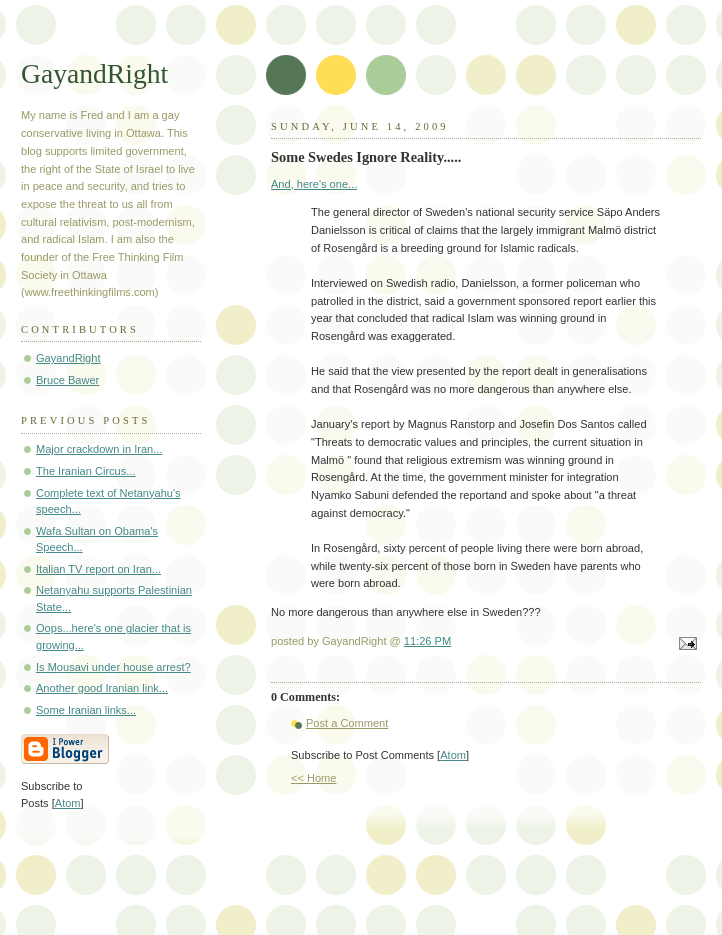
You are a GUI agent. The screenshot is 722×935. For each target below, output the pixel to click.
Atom (453, 755)
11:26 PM (427, 641)
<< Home (313, 778)
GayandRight (94, 73)
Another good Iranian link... (102, 688)
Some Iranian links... (86, 710)
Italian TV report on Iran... (98, 569)
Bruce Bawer (67, 380)
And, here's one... (314, 184)
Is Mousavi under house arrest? (113, 667)
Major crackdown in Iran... (99, 449)
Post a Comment (347, 723)
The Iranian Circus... (85, 471)
